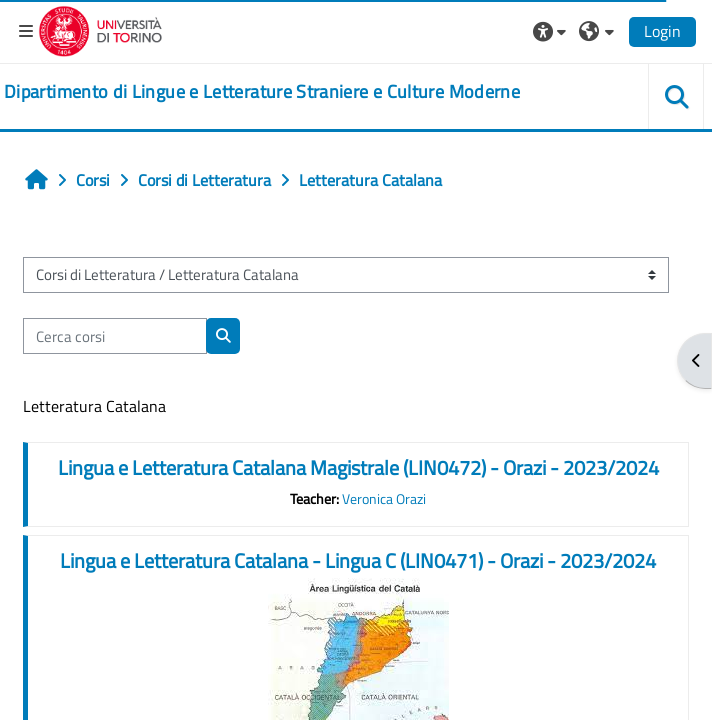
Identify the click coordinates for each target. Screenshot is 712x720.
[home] (262, 92)
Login (662, 31)
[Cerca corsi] (115, 336)
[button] (552, 31)
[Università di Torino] (100, 29)
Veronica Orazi (384, 499)
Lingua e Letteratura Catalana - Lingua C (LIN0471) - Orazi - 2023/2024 (358, 560)
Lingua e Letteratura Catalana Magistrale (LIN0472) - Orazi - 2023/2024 (358, 467)
